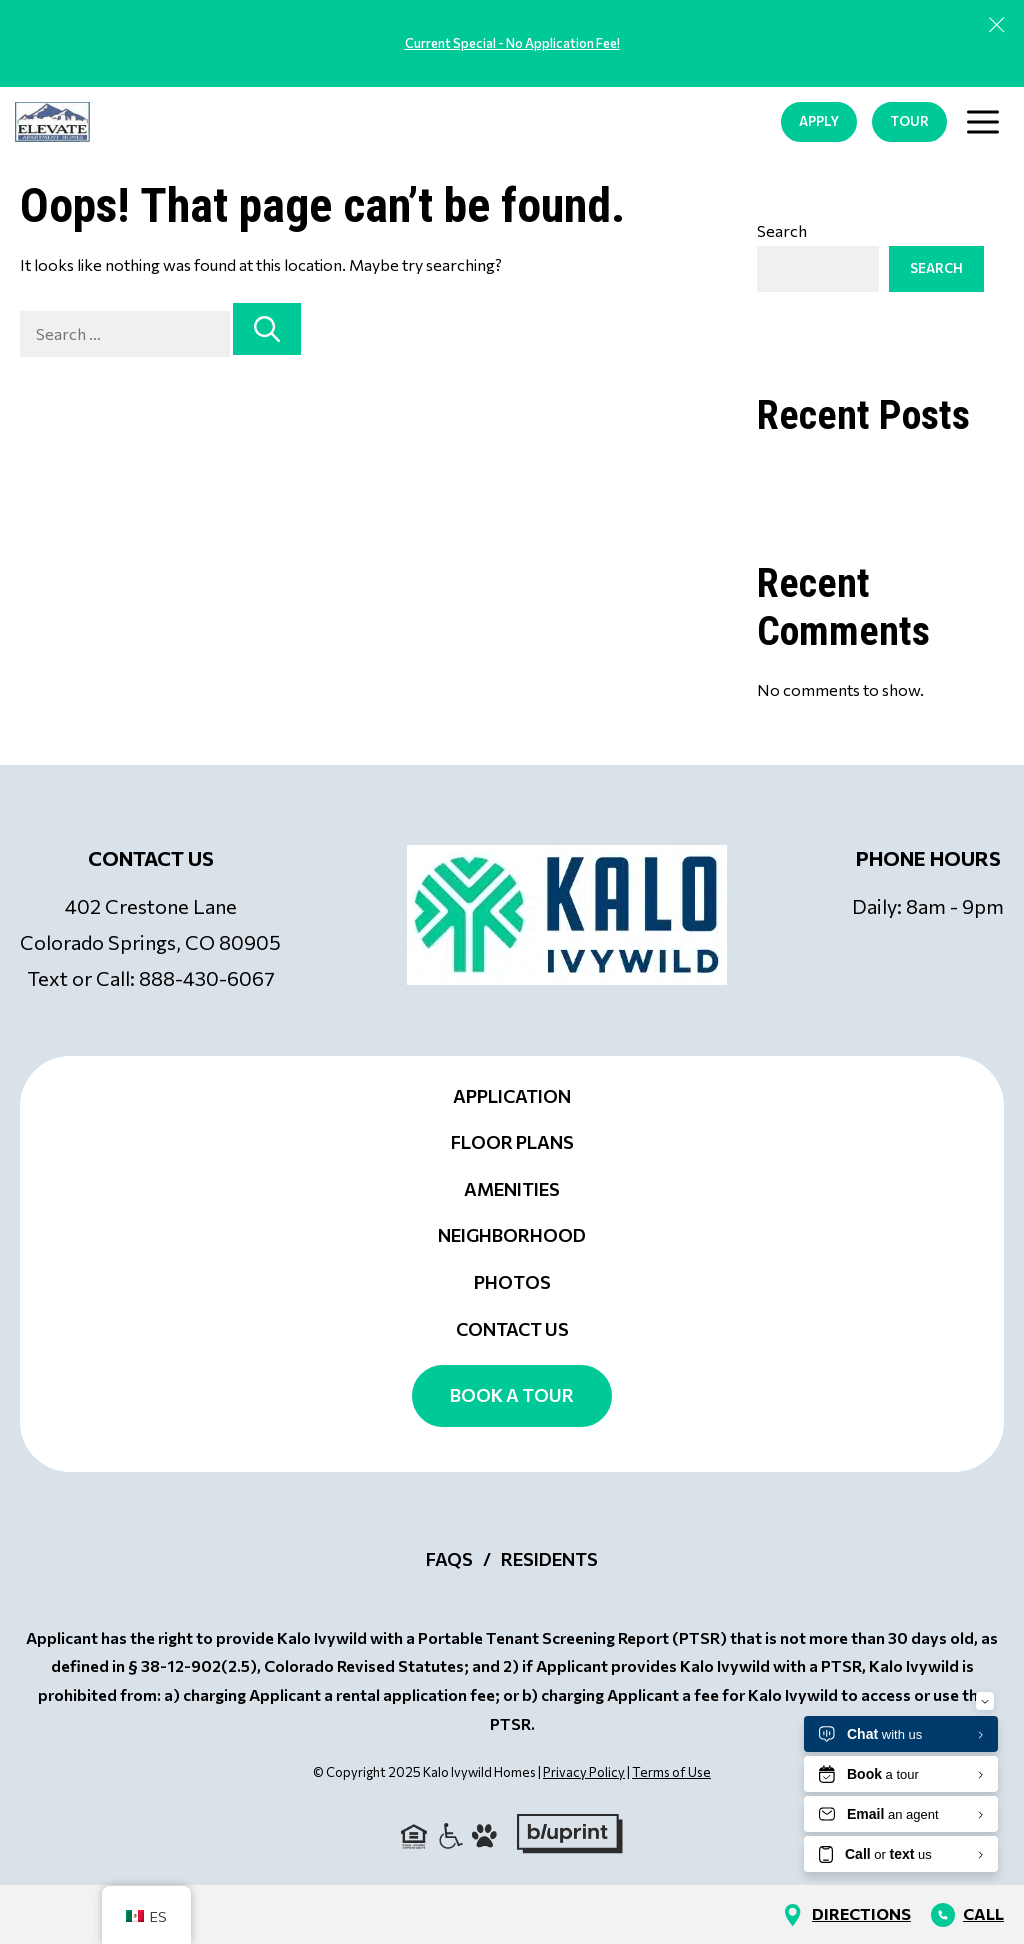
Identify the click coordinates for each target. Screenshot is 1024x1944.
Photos (512, 1282)
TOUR (909, 121)
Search (782, 230)
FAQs (449, 1559)
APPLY (819, 121)
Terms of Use (671, 1772)
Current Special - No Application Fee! (512, 43)
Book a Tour (512, 1395)
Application (512, 1096)
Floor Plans (512, 1142)
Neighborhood (512, 1235)
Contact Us (512, 1329)
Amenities (512, 1189)
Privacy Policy (584, 1772)
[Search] (267, 329)
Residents (549, 1559)
